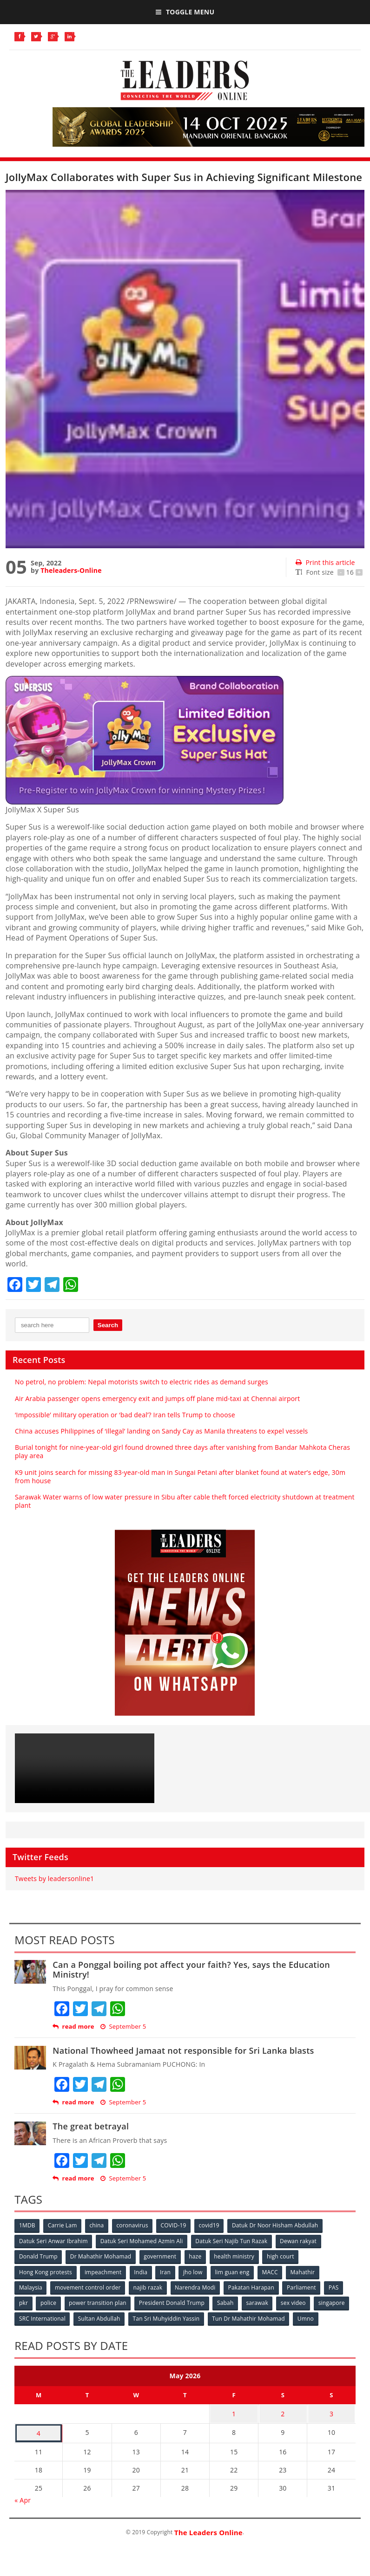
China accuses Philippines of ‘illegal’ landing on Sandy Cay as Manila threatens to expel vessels (161, 1431)
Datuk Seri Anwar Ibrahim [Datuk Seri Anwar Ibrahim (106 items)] (53, 2241)
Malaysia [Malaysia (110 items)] (30, 2286)
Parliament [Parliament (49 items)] (303, 2286)
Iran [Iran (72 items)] (166, 2271)
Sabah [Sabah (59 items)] (227, 2302)
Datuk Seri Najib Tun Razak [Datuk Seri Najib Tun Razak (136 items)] (233, 2241)
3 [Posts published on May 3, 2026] (331, 2411)
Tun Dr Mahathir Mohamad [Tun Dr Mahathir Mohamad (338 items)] (249, 2317)
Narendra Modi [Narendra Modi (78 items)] (196, 2286)
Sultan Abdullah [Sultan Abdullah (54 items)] (100, 2317)
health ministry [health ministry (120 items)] (236, 2256)
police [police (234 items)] (49, 2302)
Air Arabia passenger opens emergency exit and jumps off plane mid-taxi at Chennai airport (157, 1398)
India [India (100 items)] (142, 2271)
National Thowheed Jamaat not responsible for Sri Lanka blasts (183, 2050)
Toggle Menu (185, 11)
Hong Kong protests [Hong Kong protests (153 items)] (45, 2271)
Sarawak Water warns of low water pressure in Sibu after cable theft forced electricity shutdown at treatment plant (185, 1501)
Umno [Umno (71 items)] (307, 2317)
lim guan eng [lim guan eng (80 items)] (234, 2271)
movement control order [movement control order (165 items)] (88, 2286)
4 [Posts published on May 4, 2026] (38, 2430)
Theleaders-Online (70, 570)
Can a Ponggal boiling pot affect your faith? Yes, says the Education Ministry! (191, 1969)
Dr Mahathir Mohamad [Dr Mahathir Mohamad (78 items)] (101, 2256)
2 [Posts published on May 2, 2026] (282, 2411)
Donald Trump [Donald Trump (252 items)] (38, 2256)
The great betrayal (91, 2126)
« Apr (22, 2496)
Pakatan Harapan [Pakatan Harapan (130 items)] (253, 2286)
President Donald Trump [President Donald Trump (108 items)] (173, 2302)
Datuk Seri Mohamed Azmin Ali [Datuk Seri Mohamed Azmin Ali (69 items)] (142, 2241)
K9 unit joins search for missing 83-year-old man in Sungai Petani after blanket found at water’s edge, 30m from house (180, 1476)
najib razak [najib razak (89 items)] (149, 2286)
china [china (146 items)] (98, 2225)
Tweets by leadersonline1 (54, 1878)
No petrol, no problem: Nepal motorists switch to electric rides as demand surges (141, 1381)
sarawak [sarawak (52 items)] (259, 2302)
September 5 (123, 2027)
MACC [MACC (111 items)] (272, 2271)
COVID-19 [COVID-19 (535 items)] (175, 2225)
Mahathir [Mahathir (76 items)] (305, 2271)
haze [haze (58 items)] (196, 2256)
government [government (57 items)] (161, 2256)
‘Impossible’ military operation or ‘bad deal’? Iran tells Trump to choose (125, 1414)
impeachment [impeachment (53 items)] (103, 2271)
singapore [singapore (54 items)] (334, 2302)
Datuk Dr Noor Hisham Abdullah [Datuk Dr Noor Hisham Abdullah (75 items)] (278, 2225)
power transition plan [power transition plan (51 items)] (98, 2302)
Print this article (325, 562)
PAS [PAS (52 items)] (336, 2286)
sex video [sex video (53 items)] (296, 2302)
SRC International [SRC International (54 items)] (42, 2317)
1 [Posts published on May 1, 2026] (234, 2411)
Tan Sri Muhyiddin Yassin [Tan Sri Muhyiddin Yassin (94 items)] (167, 2317)
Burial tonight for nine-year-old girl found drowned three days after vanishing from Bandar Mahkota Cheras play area (182, 1451)
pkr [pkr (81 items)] (23, 2302)
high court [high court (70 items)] (283, 2256)
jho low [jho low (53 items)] (195, 2271)
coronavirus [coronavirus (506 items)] (134, 2225)
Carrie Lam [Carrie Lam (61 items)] (63, 2225)
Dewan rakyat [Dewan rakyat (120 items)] (299, 2241)
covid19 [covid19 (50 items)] (211, 2225)
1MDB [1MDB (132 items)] (27, 2225)
